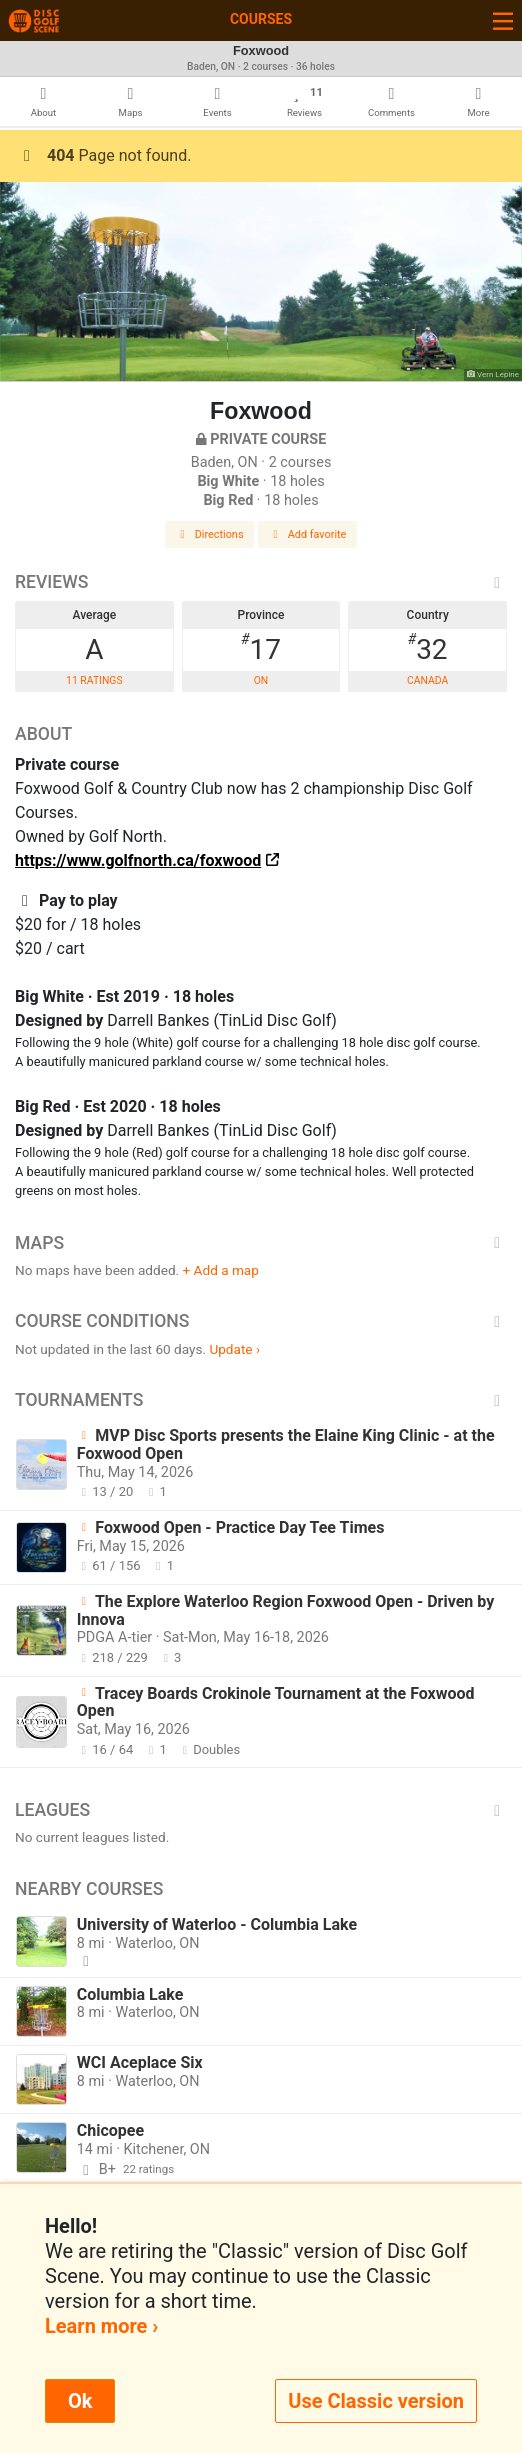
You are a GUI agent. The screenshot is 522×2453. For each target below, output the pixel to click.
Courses (261, 19)
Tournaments (261, 1400)
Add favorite (308, 534)
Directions (210, 534)
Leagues (261, 1810)
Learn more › (101, 2326)
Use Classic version (376, 2401)
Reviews (261, 582)
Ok (80, 2401)
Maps (261, 1243)
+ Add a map (221, 1270)
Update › (234, 1349)
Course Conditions (261, 1321)
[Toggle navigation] (503, 20)
